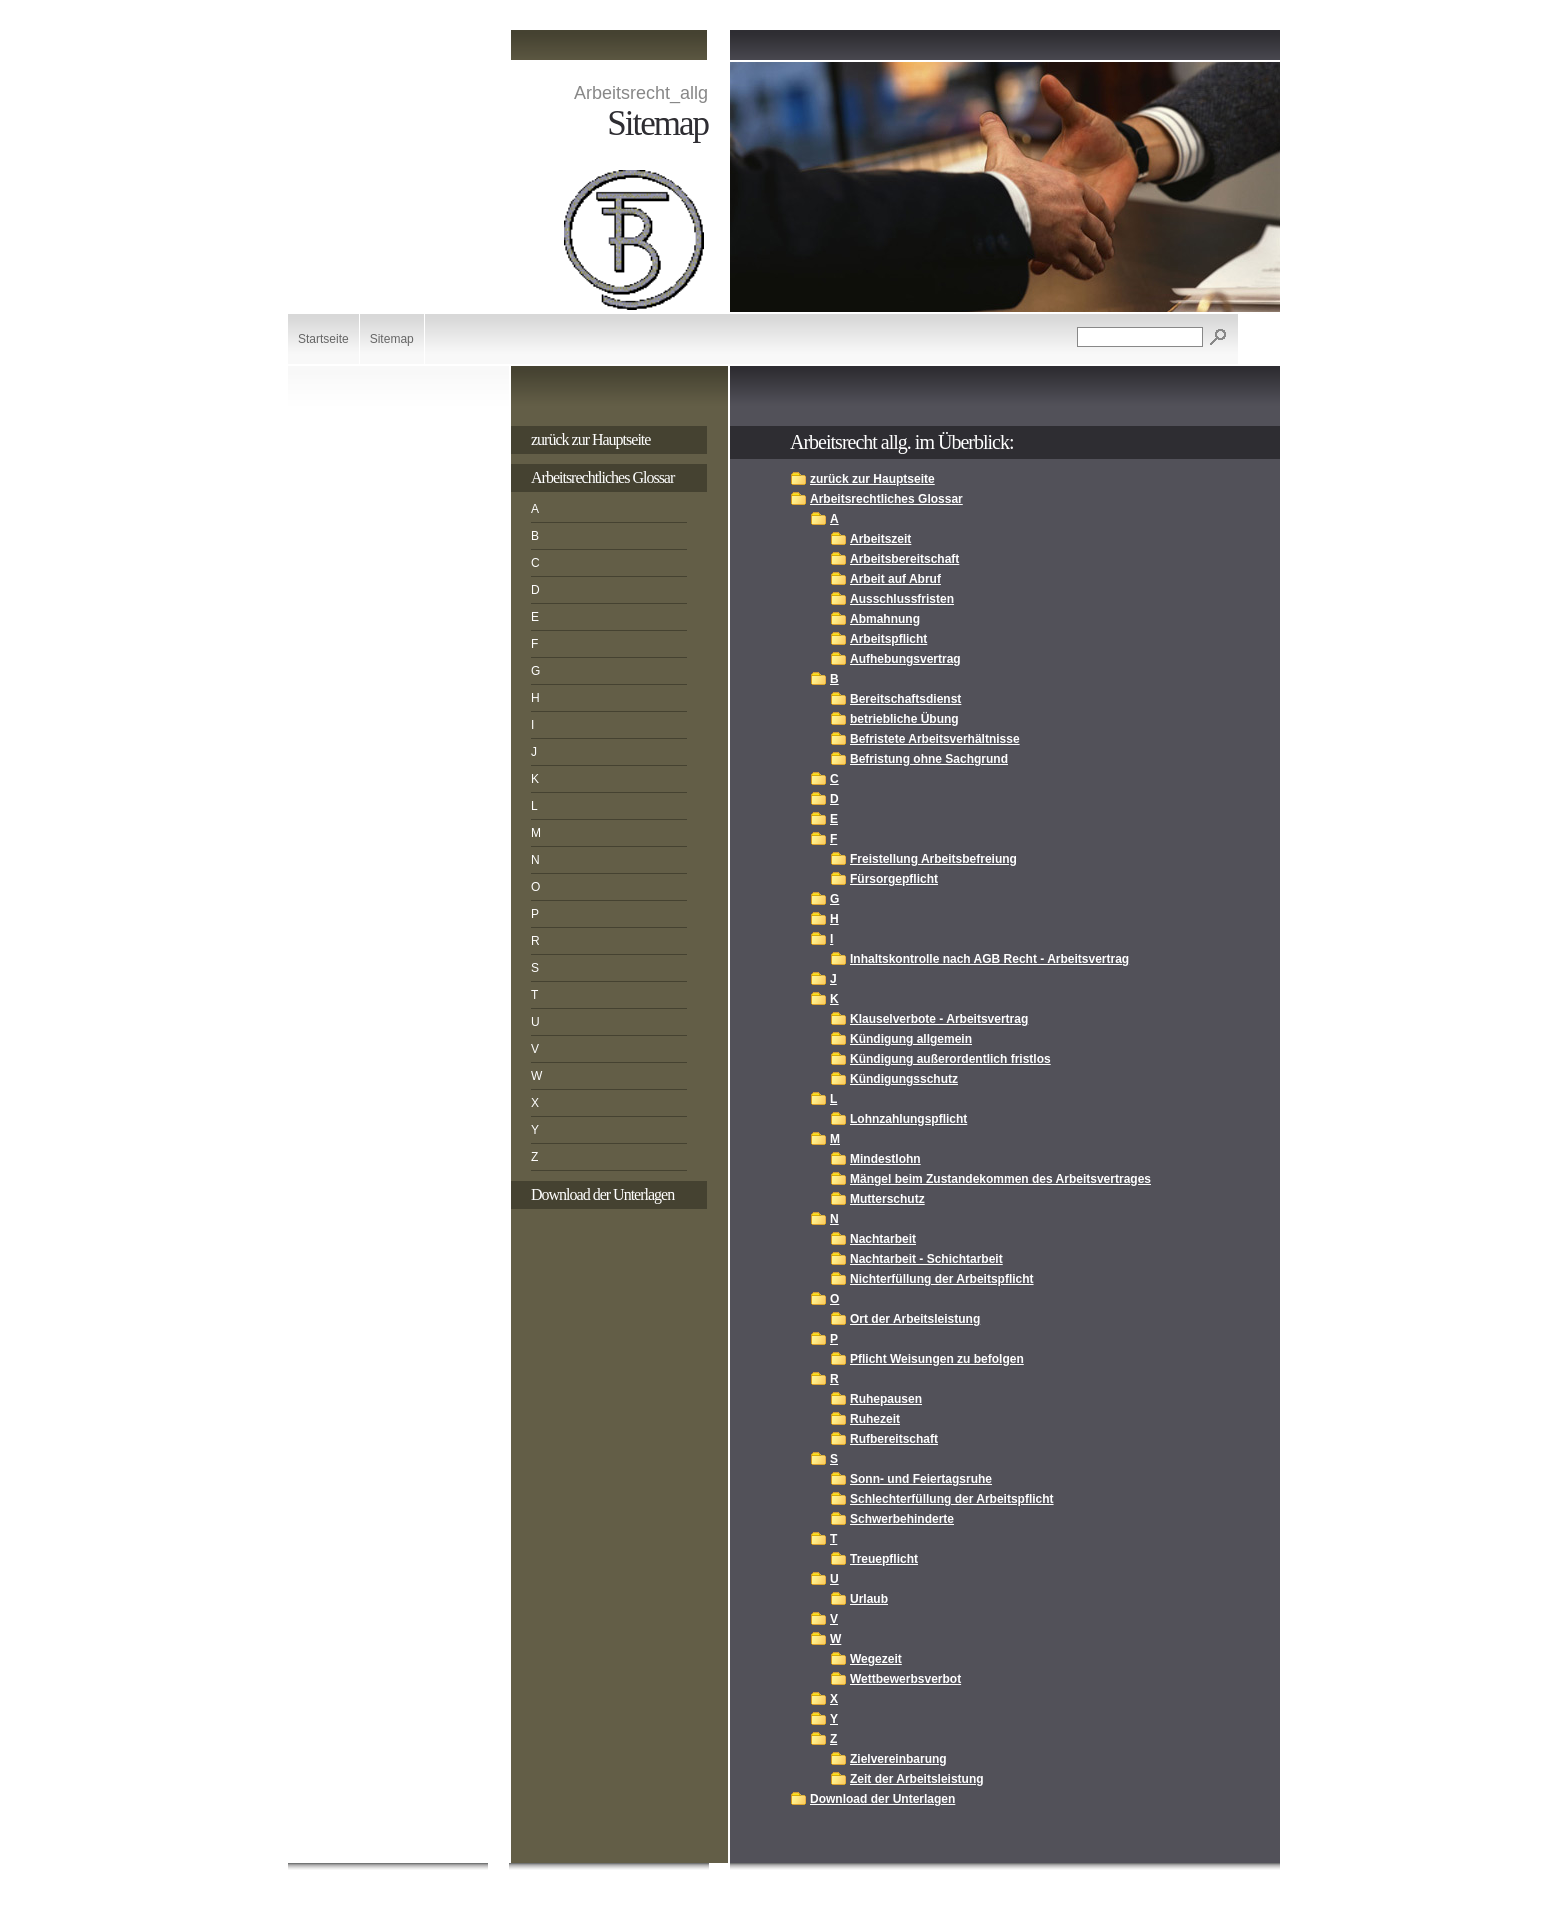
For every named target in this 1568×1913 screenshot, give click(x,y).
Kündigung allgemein (911, 1039)
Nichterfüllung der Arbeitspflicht (942, 1279)
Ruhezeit (875, 1419)
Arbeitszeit (880, 539)
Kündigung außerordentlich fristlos (950, 1059)
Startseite (323, 339)
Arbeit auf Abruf (895, 579)
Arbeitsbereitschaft (904, 559)
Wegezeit (876, 1659)
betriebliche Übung (904, 719)
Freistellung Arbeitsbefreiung (933, 859)
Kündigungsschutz (904, 1079)
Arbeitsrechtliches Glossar (602, 477)
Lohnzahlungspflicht (908, 1119)
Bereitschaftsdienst (905, 699)
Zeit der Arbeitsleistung (917, 1779)
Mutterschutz (887, 1199)
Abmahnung (885, 619)
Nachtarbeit (883, 1239)
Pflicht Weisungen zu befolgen (937, 1359)
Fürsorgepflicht (894, 879)
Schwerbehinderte (902, 1519)
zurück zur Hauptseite (590, 439)
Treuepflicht (884, 1559)
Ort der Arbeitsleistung (915, 1319)
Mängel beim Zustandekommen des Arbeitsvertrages (1000, 1179)
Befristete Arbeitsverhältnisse (935, 739)
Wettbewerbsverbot (905, 1679)
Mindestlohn (885, 1159)
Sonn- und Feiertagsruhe (921, 1479)
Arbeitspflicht (888, 639)
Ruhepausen (886, 1399)
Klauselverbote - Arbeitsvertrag (939, 1019)
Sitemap (392, 339)
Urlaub (869, 1599)
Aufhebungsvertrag (905, 659)
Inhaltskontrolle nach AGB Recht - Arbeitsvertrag (989, 959)
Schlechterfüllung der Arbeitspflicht (952, 1499)
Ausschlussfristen (902, 599)
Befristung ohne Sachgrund (929, 759)
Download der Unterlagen (602, 1194)
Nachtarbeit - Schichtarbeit (926, 1259)
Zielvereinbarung (898, 1759)
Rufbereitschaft (894, 1439)
